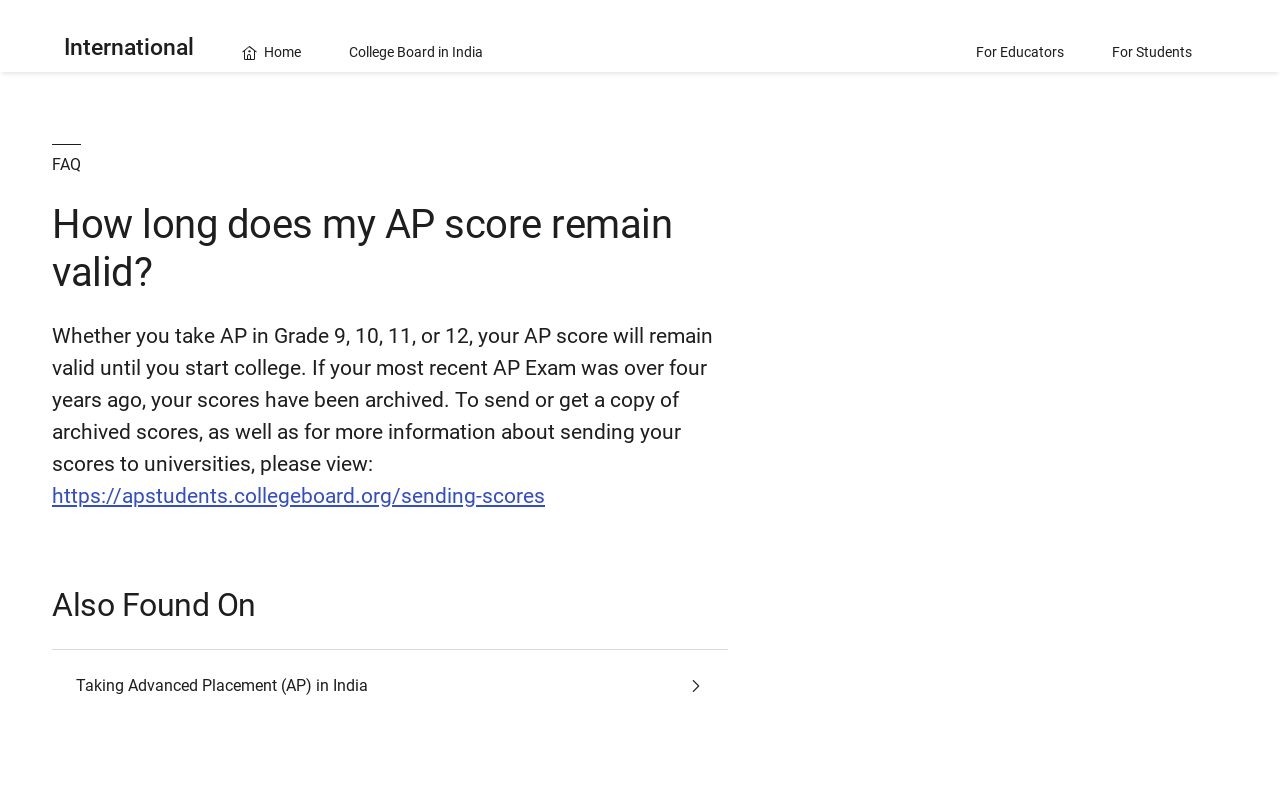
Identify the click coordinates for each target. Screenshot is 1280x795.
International (129, 47)
